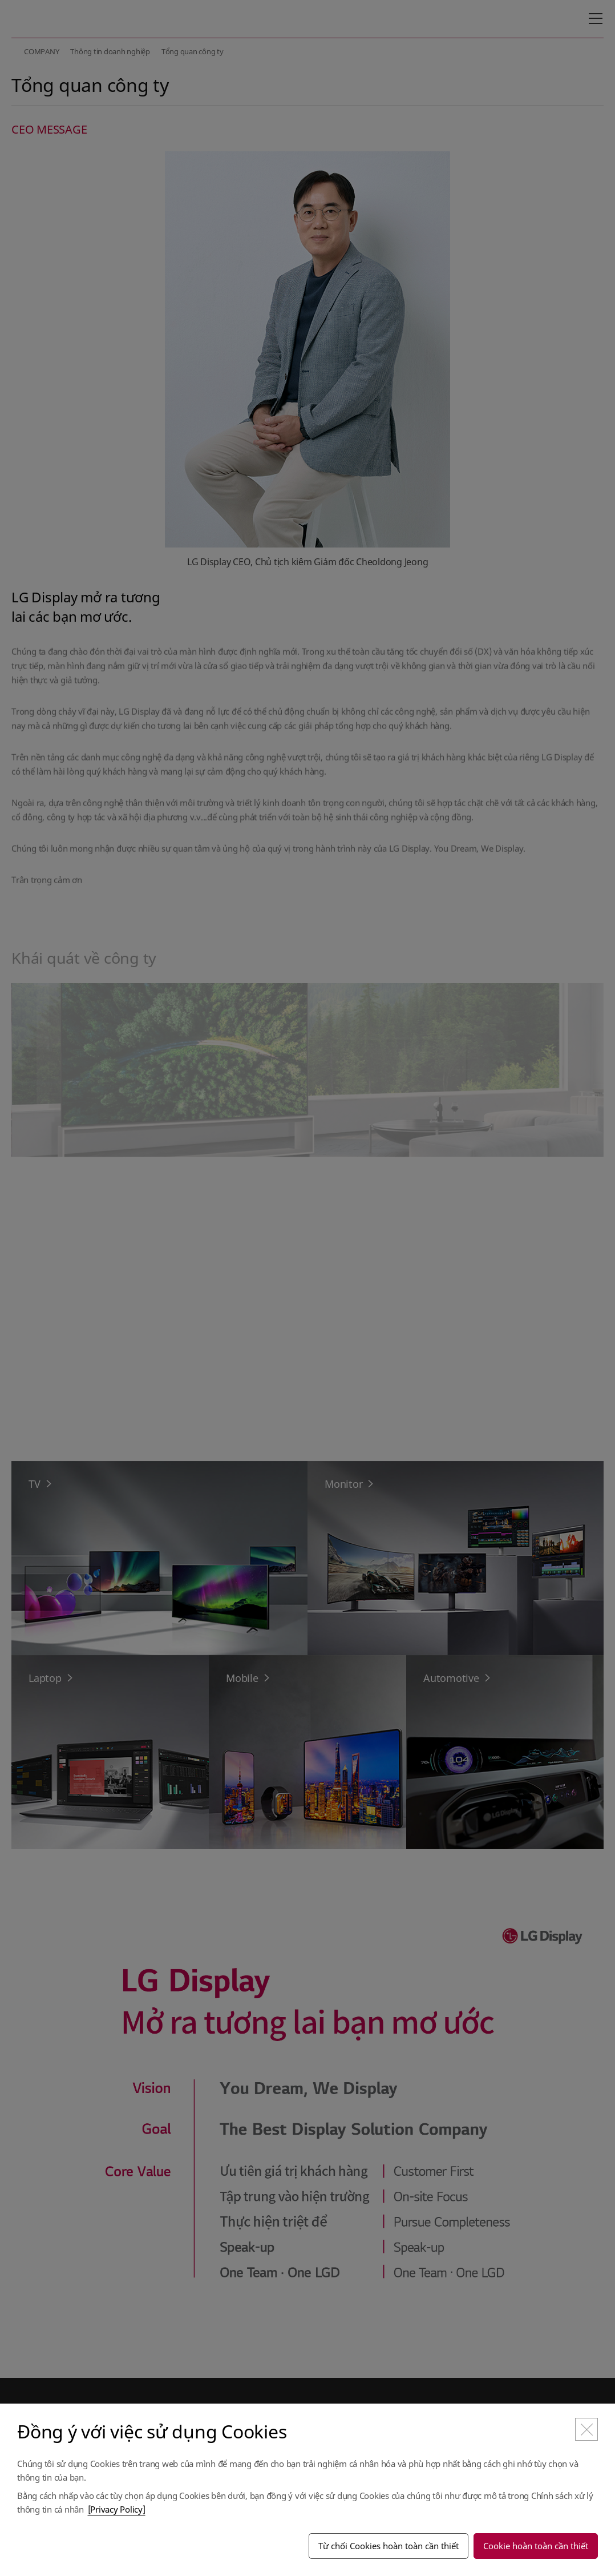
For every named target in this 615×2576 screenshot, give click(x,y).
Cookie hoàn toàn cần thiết (535, 2545)
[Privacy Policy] (116, 2509)
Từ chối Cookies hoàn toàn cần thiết (388, 2545)
